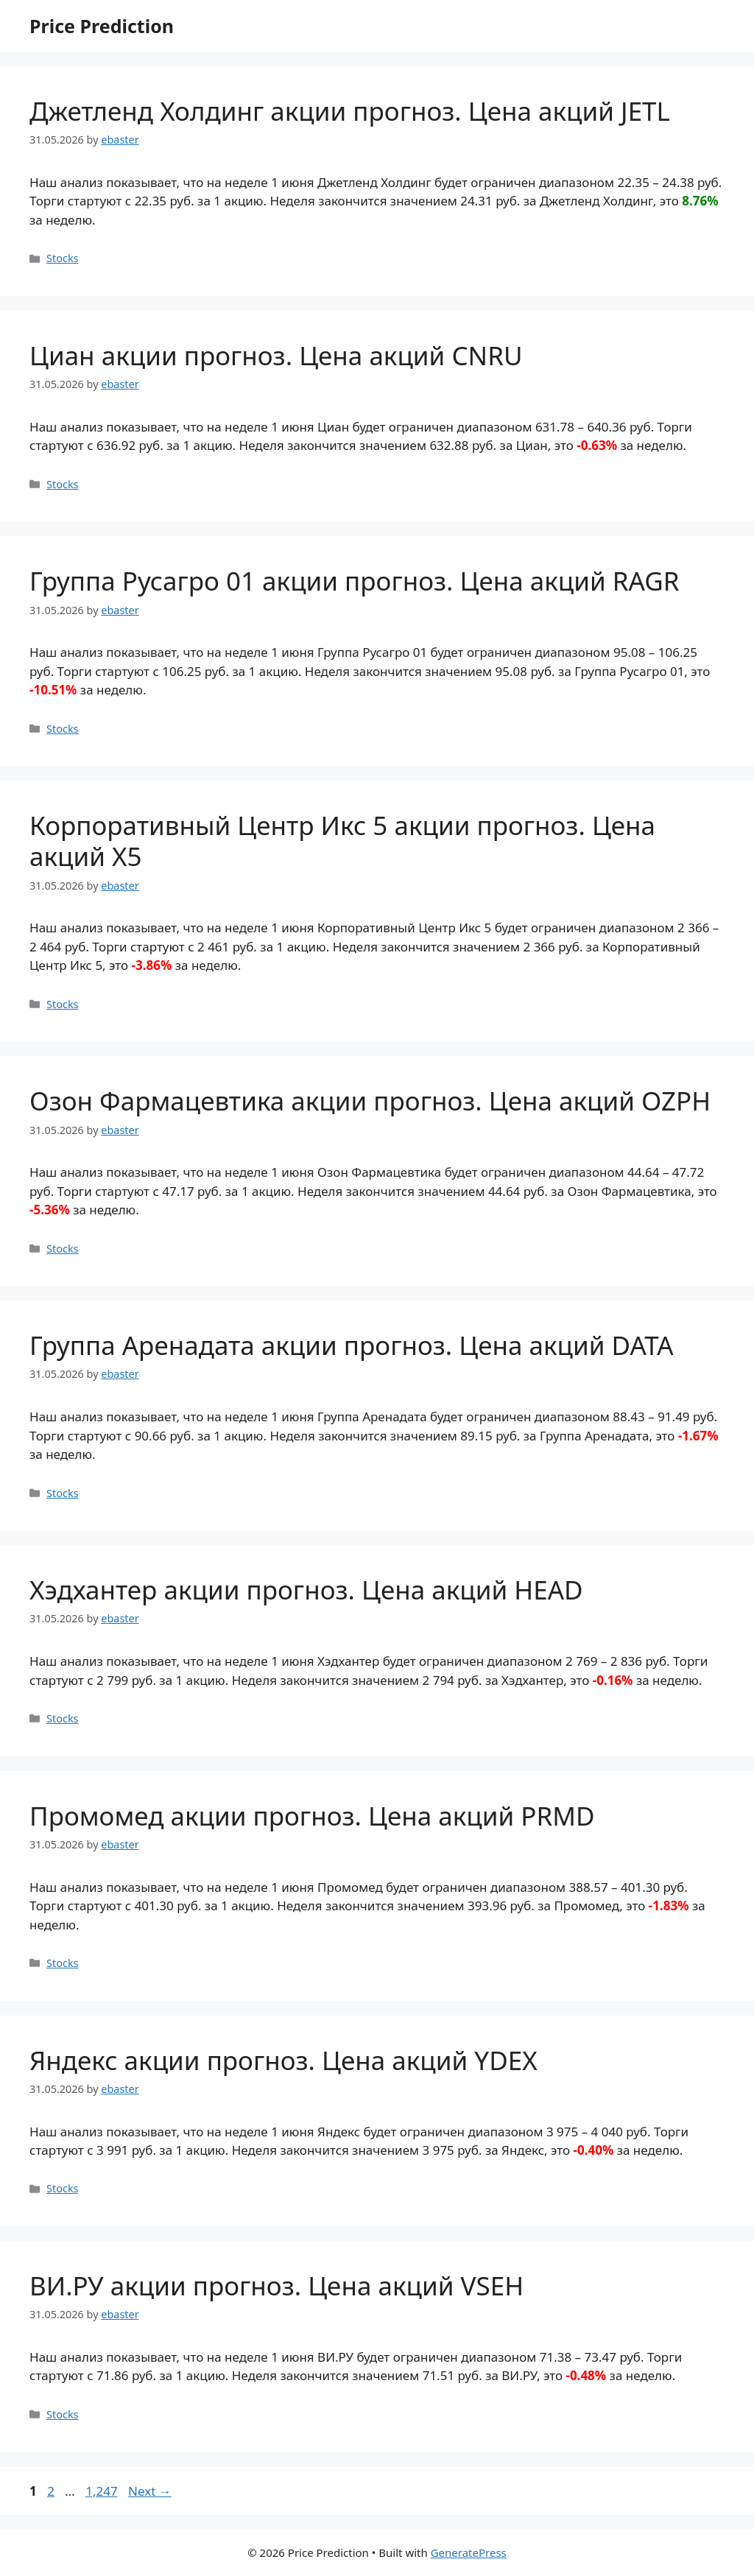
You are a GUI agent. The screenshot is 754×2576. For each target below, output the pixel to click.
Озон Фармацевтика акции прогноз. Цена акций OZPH (370, 1100)
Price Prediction (101, 25)
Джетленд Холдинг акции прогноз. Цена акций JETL (349, 111)
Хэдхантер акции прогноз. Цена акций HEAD (306, 1589)
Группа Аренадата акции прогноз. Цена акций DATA (351, 1345)
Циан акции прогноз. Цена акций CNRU (276, 355)
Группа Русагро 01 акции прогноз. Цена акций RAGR (354, 580)
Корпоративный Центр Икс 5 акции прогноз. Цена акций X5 (342, 840)
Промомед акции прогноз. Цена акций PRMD (312, 1815)
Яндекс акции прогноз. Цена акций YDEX (283, 2060)
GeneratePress (469, 2552)
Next (150, 2490)
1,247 (101, 2490)
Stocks (62, 258)
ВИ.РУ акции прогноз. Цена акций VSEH (276, 2285)
